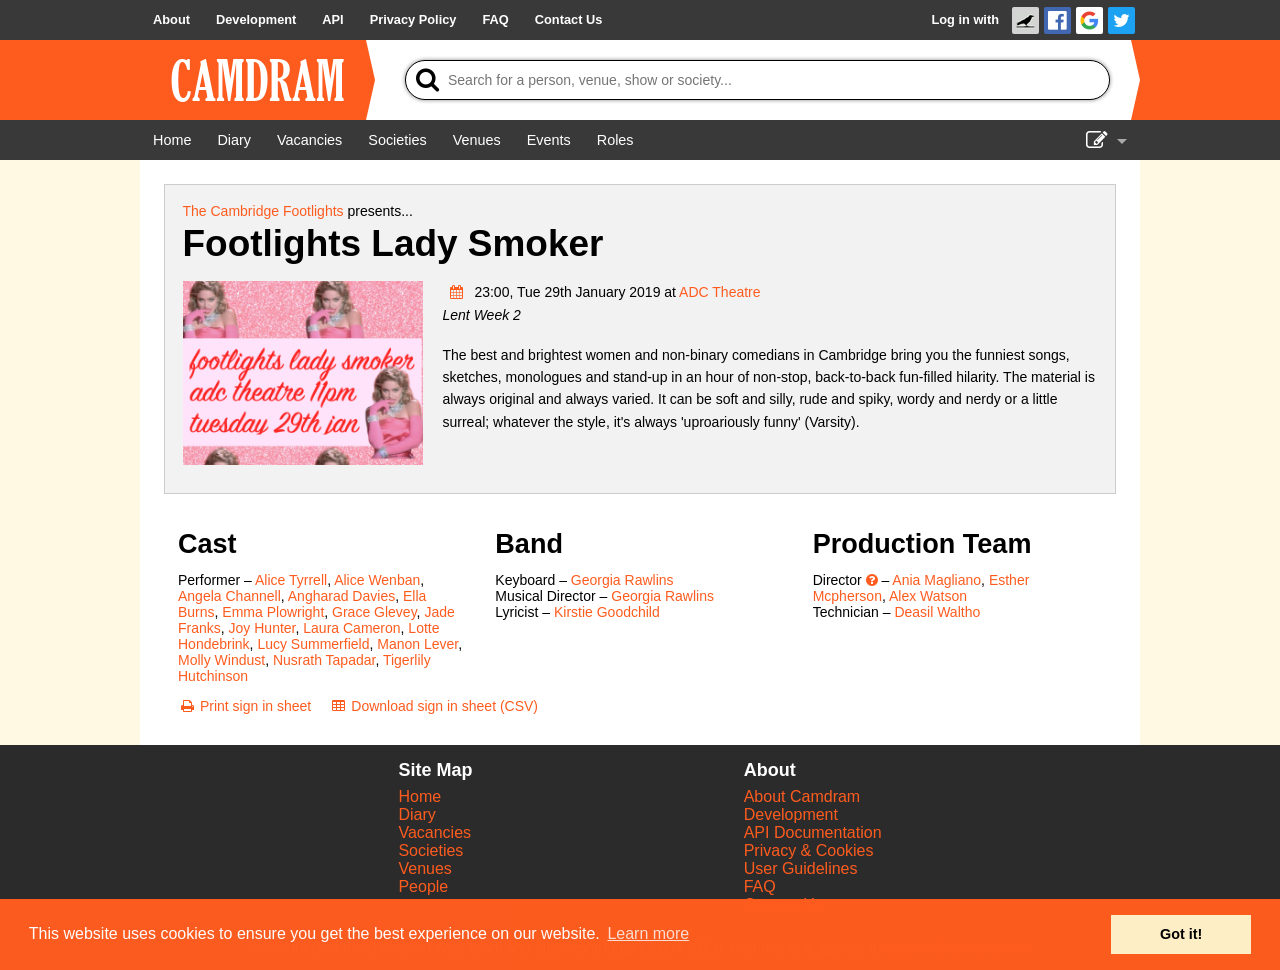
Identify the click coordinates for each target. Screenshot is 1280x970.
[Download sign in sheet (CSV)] (433, 706)
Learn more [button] (648, 933)
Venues (424, 868)
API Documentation (813, 832)
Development (791, 814)
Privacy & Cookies (809, 850)
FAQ (760, 886)
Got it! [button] (1181, 934)
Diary (416, 814)
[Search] (757, 80)
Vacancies (434, 832)
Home (419, 796)
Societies (430, 850)
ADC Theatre (719, 292)
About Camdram (802, 796)
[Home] (172, 140)
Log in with (965, 19)
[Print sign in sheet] (244, 706)
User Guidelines (801, 868)
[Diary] (234, 140)
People (423, 886)
